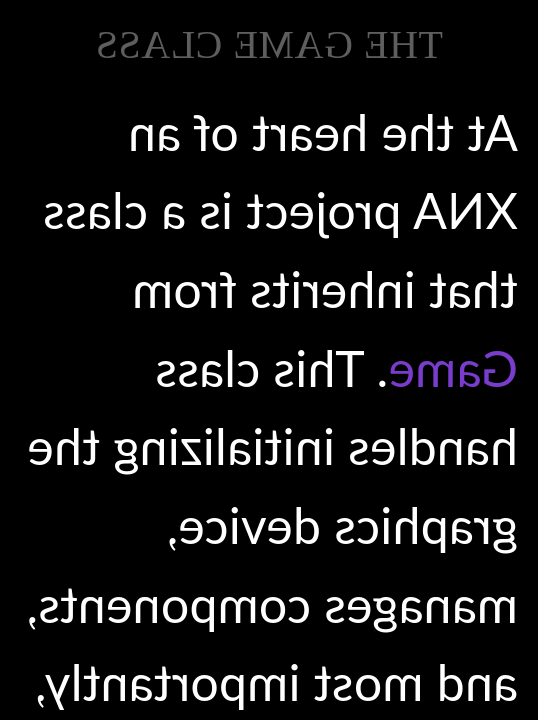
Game (453, 368)
